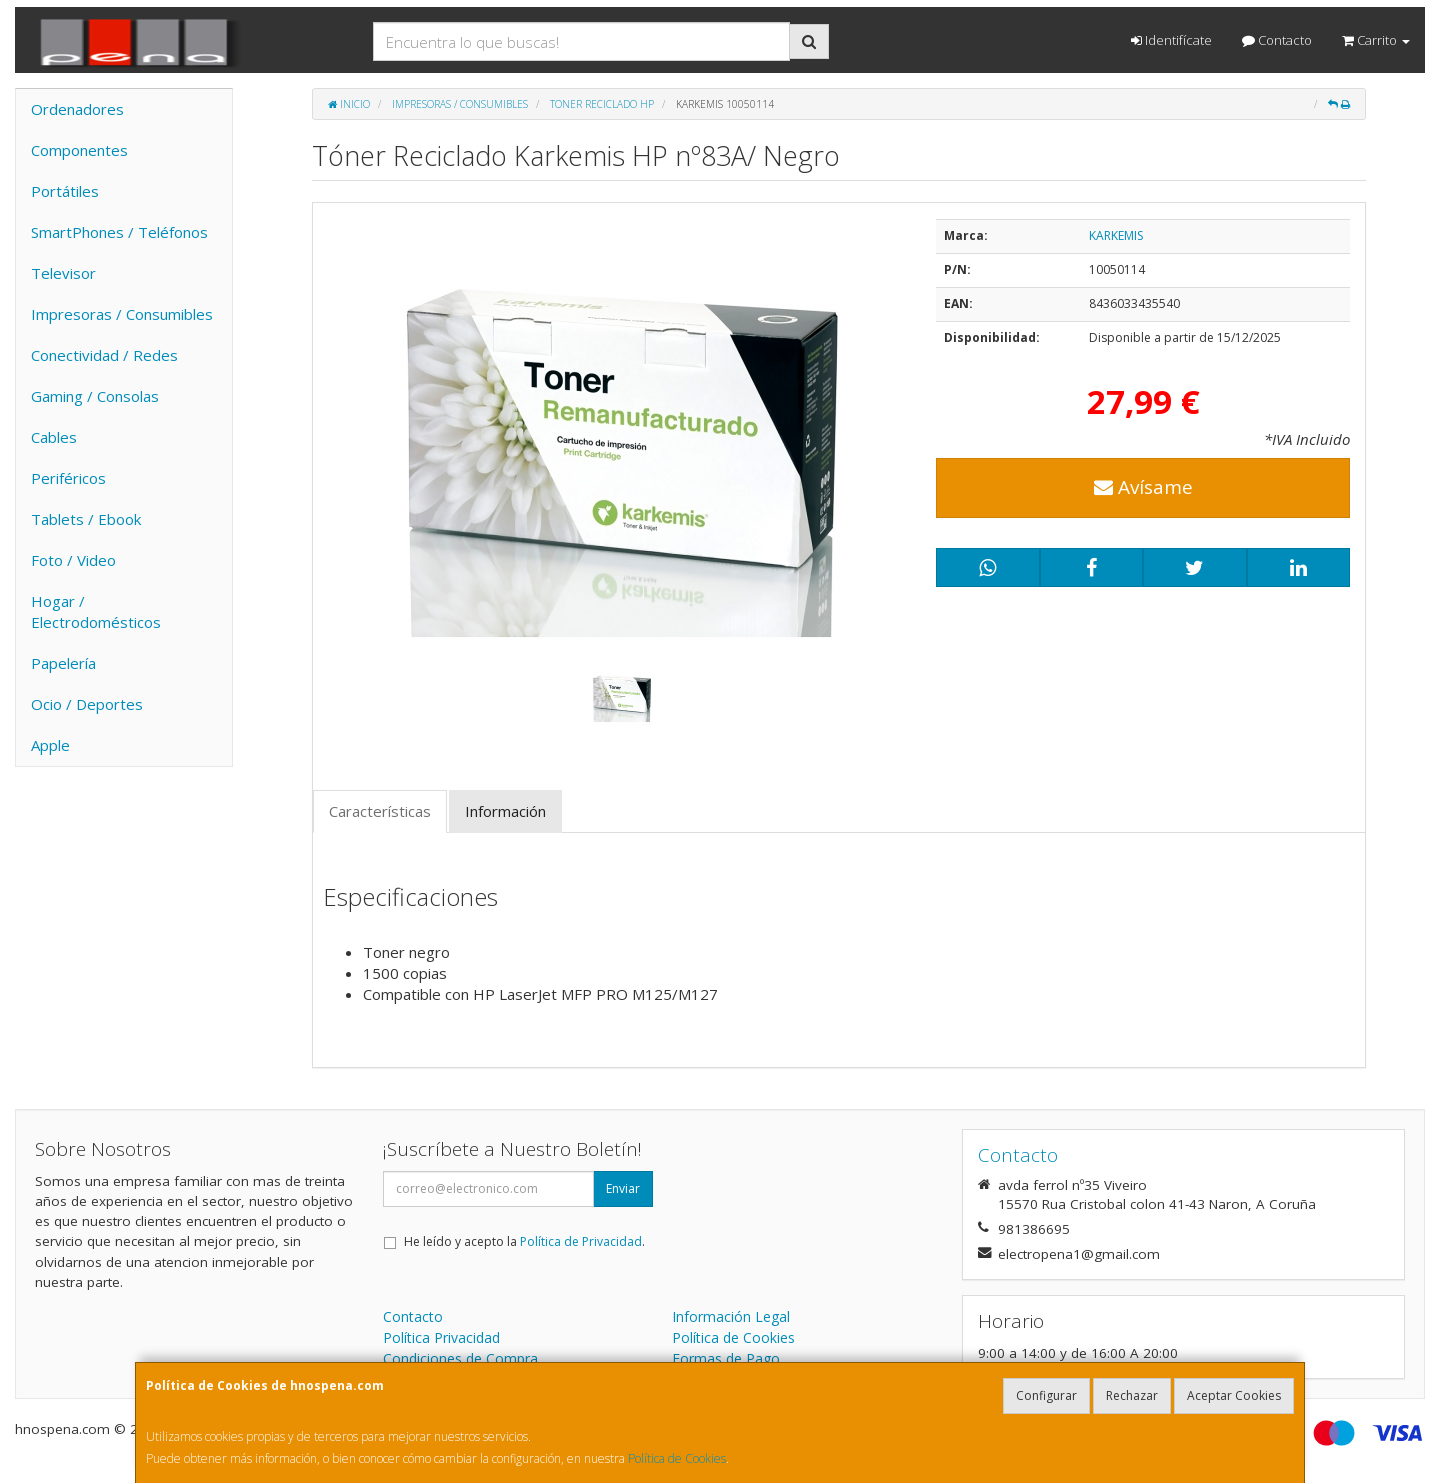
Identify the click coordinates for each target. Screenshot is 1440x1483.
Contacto (1277, 40)
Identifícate (1171, 40)
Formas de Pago (726, 1358)
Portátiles (65, 191)
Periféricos (68, 478)
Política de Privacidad (581, 1241)
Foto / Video (73, 560)
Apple (50, 745)
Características (380, 811)
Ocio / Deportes (87, 704)
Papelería (63, 663)
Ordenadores (77, 109)
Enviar (623, 1188)
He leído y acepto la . (524, 1241)
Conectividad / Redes (104, 355)
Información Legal (731, 1316)
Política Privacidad (441, 1337)
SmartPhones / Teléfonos (119, 232)
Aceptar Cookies (1234, 1395)
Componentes (79, 150)
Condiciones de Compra (460, 1358)
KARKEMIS (1116, 235)
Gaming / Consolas (95, 396)
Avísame (1143, 487)
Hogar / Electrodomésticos (96, 611)
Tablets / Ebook (86, 519)
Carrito (1376, 40)
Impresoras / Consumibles (122, 314)
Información (505, 811)
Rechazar (1132, 1395)
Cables (54, 437)
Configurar (1046, 1395)
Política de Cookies (677, 1458)
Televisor (63, 273)
